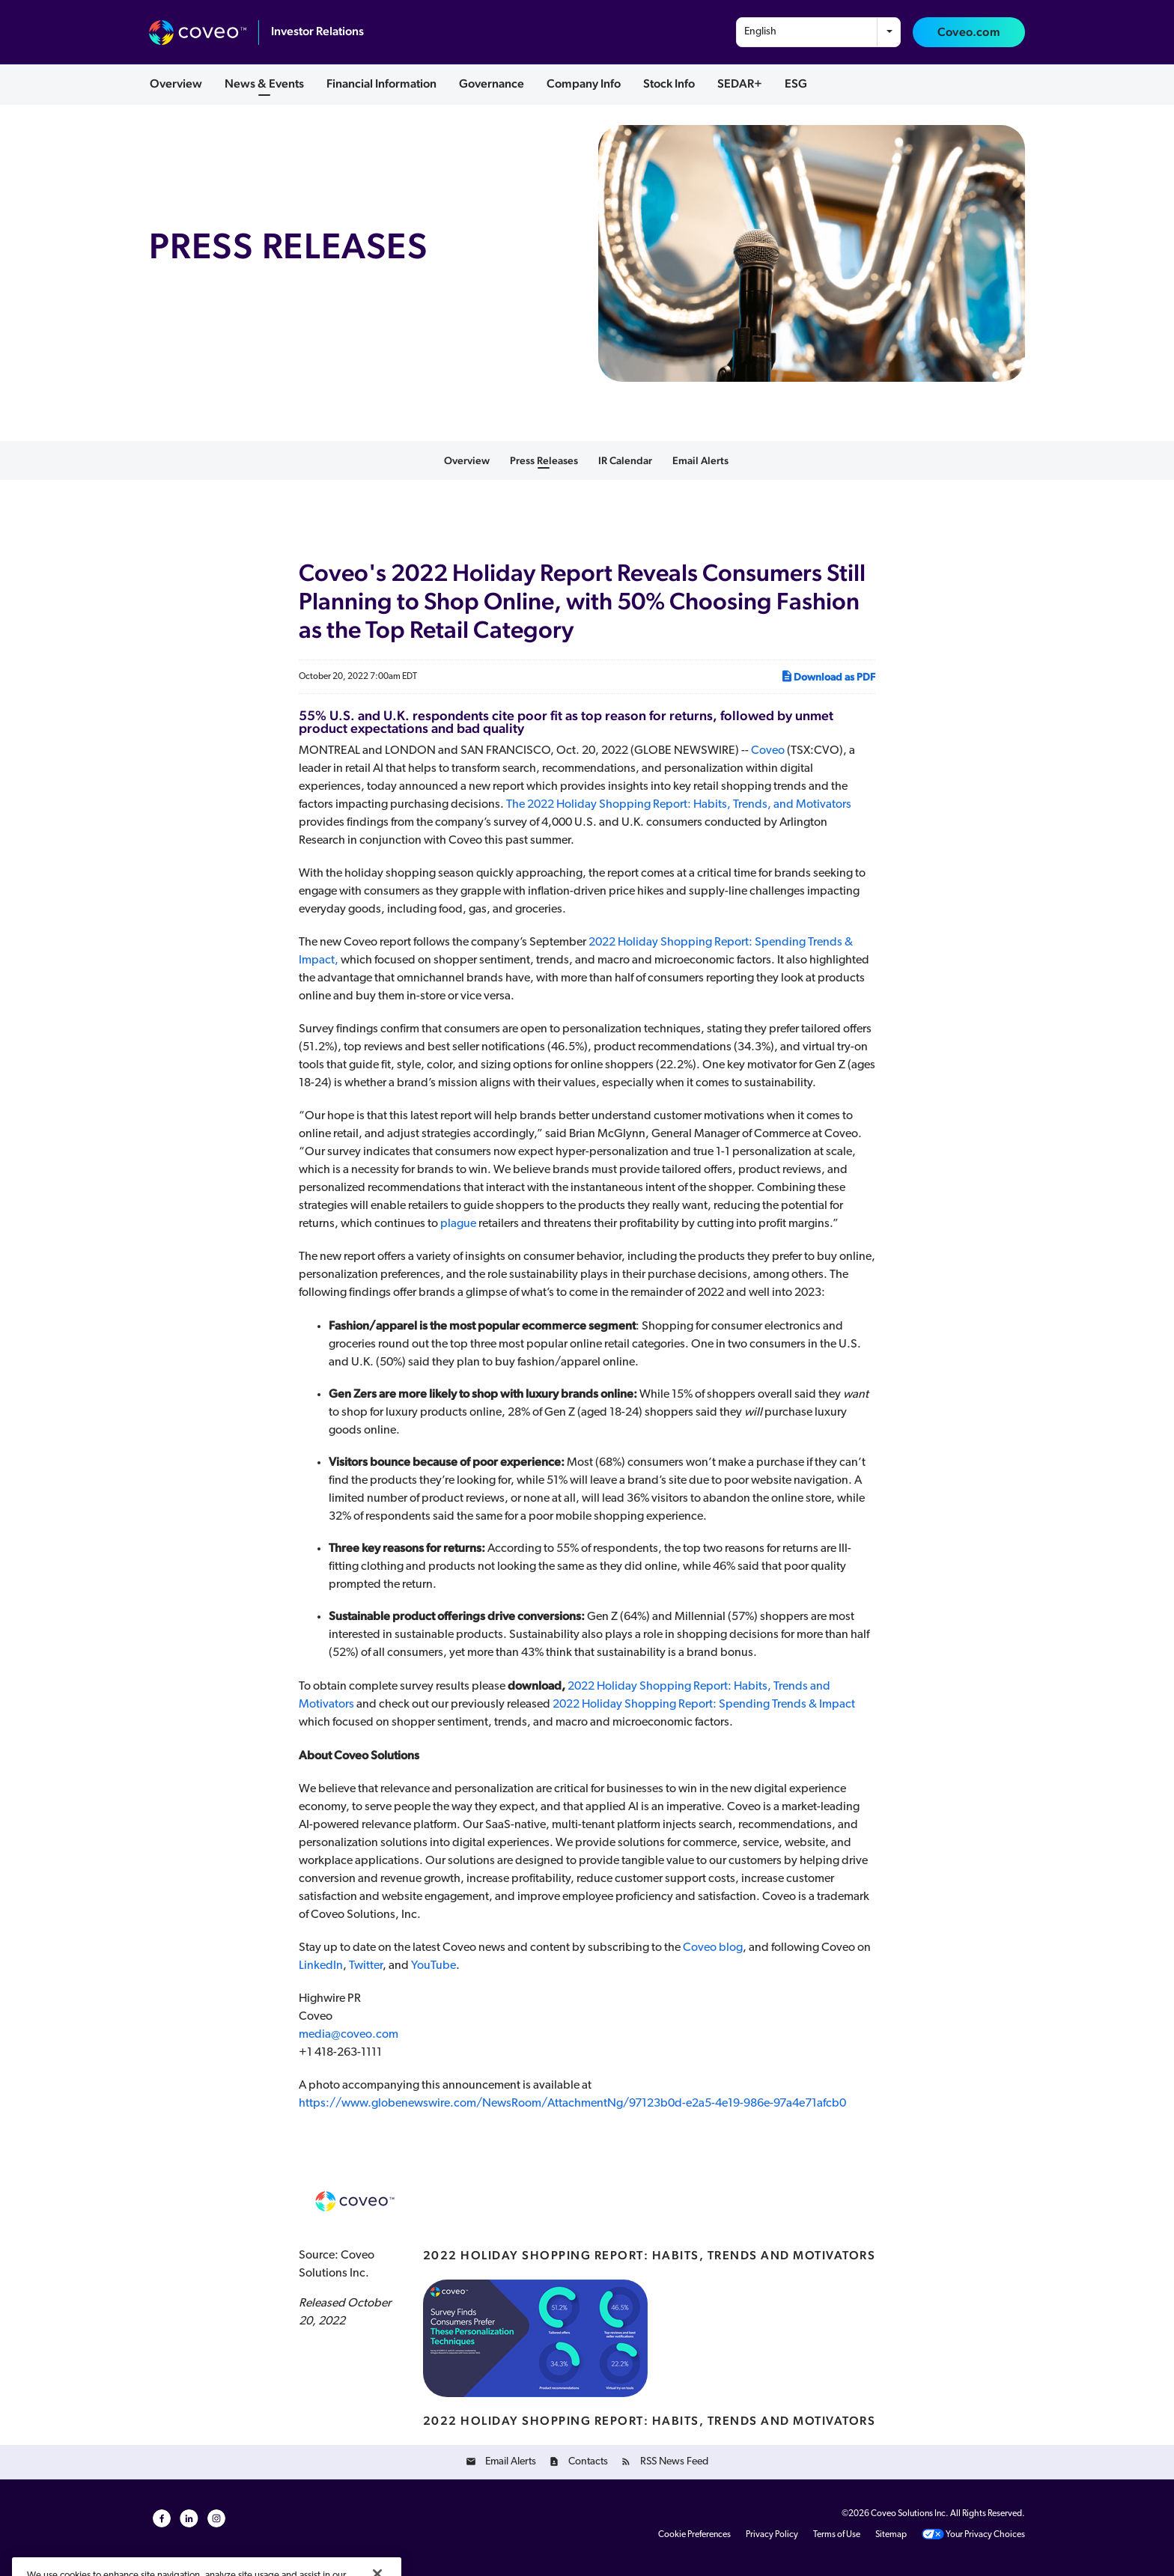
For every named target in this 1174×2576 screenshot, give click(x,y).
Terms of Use (836, 2534)
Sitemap (891, 2534)
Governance (491, 83)
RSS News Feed (674, 2461)
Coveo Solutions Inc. (910, 2513)
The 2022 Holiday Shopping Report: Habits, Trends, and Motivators (678, 805)
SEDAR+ (739, 83)
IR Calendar (625, 460)
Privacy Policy (772, 2534)
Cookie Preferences (694, 2534)
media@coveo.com (348, 2035)
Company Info (584, 83)
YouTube (433, 1966)
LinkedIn (321, 1966)
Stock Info (669, 83)
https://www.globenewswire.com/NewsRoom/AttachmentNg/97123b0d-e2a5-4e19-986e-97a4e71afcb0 (572, 2104)
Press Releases (544, 460)
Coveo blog (713, 1948)
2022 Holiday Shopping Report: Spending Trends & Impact (704, 1705)
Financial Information (381, 83)
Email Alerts (700, 460)
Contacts (588, 2461)
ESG (796, 83)
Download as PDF (827, 676)
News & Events (264, 83)
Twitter (366, 1966)
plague (457, 1224)
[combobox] (818, 32)
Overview (176, 83)
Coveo (768, 751)
